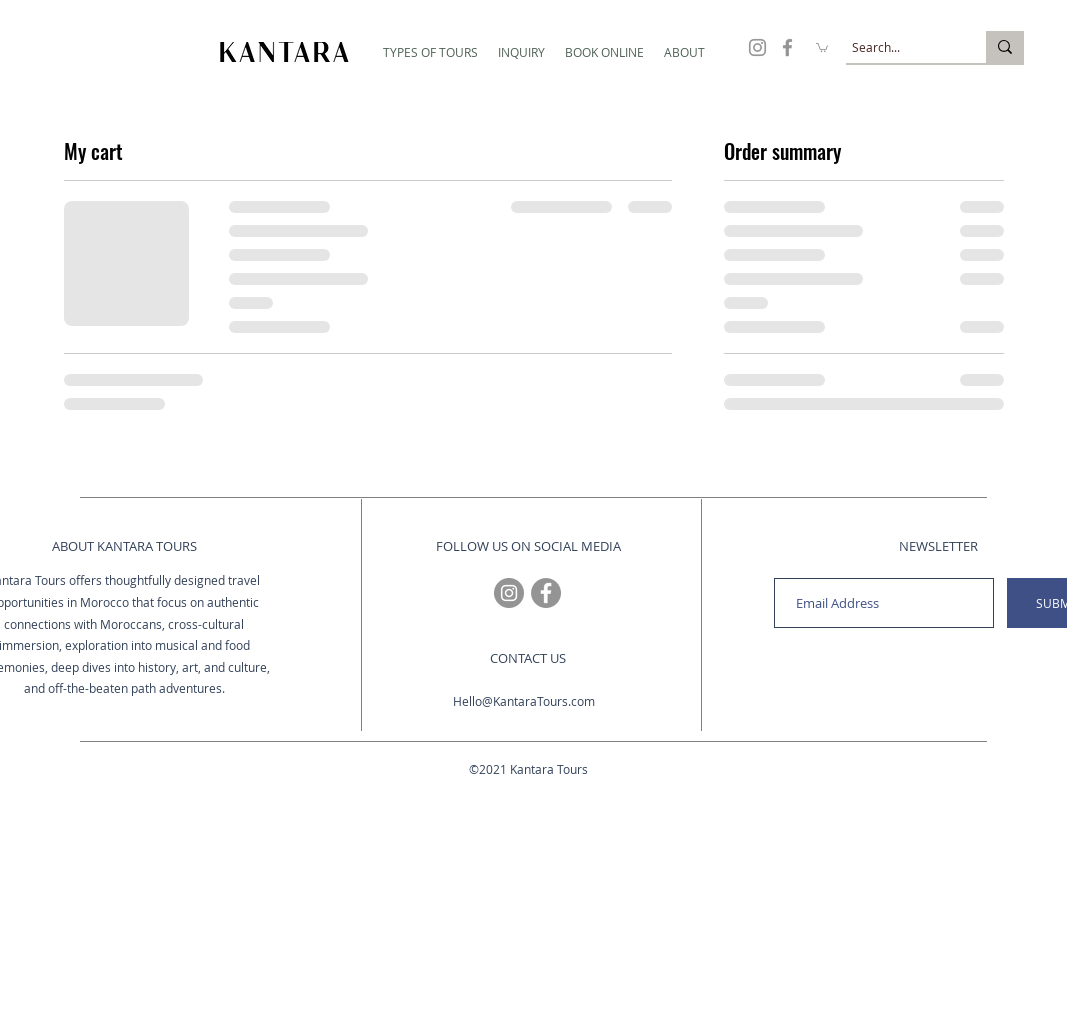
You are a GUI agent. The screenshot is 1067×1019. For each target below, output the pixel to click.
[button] (430, 52)
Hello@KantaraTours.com (524, 701)
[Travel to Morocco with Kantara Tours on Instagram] (757, 47)
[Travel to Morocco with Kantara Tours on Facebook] (787, 47)
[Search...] (898, 47)
